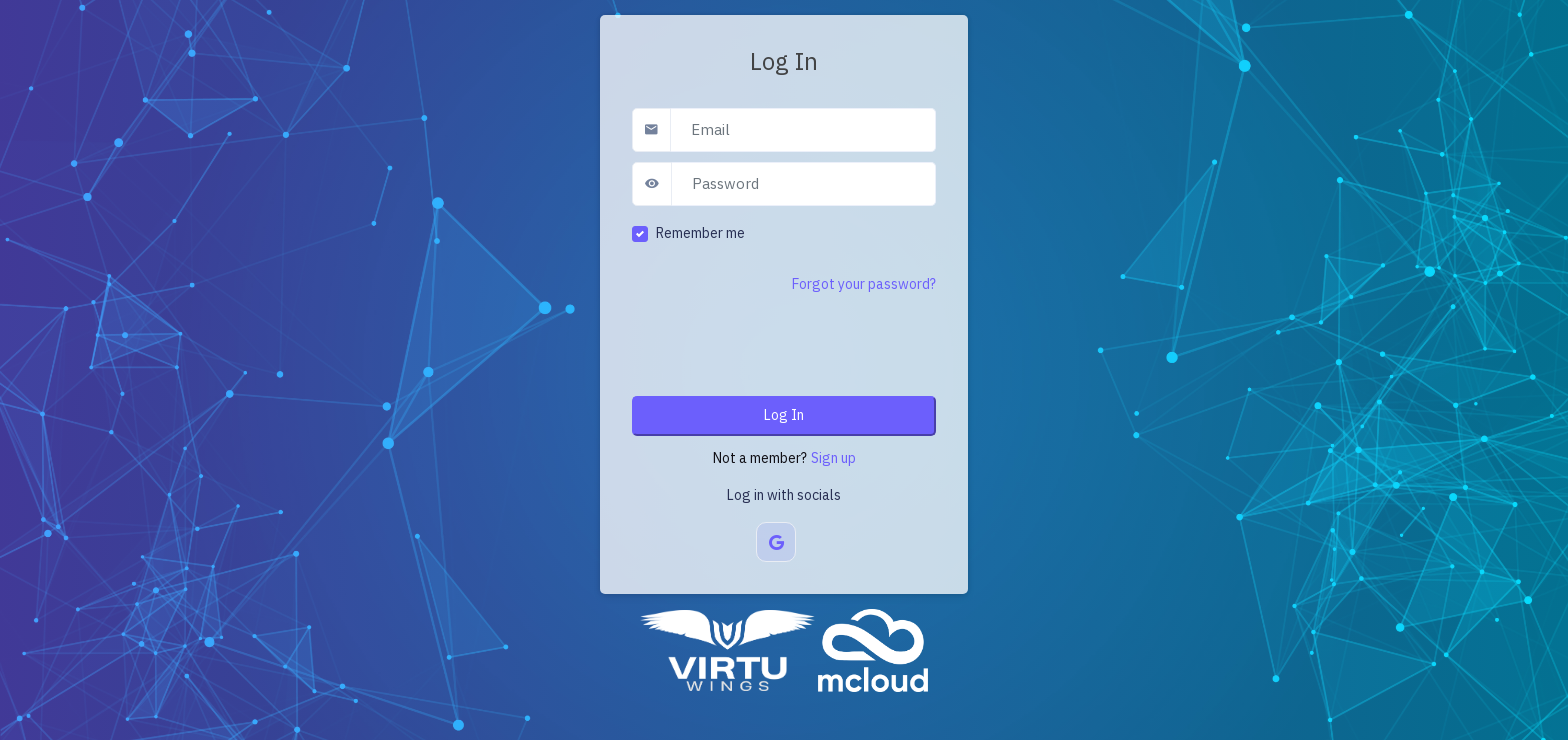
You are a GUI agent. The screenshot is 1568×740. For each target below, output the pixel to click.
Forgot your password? (864, 284)
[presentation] (784, 342)
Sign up (833, 458)
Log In (784, 415)
